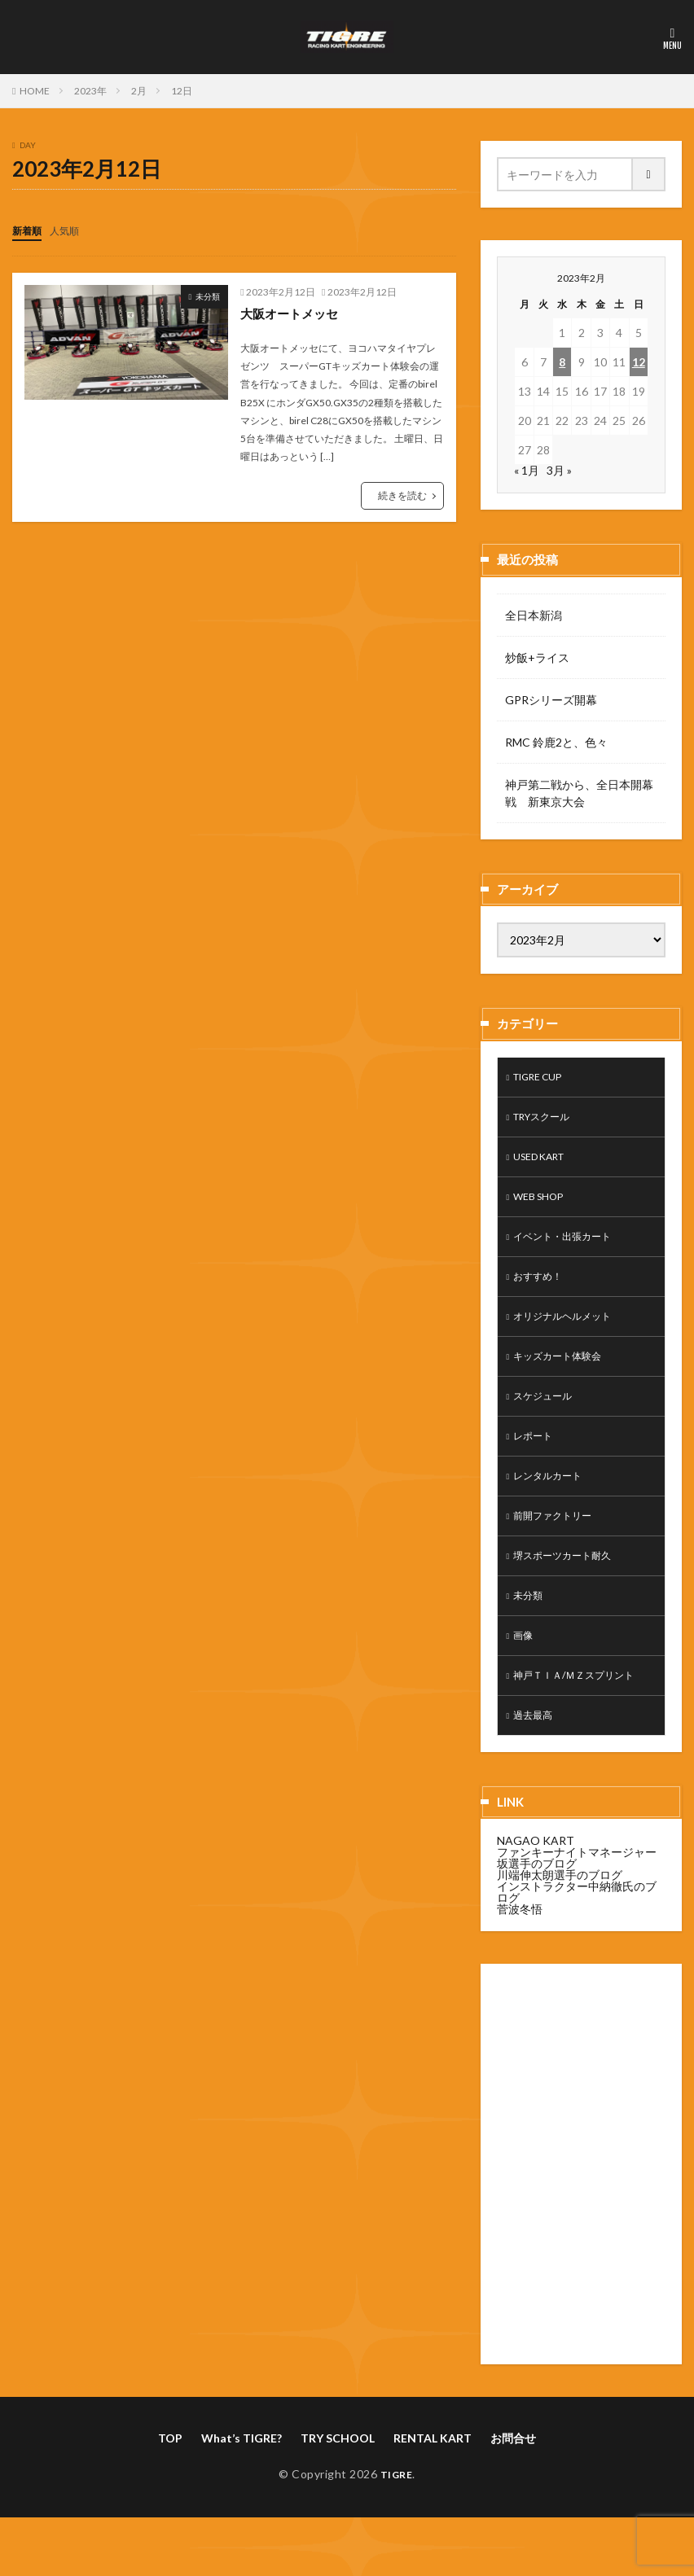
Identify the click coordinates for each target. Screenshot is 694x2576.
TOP (170, 2479)
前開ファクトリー (558, 1544)
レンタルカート (553, 1502)
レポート (536, 1459)
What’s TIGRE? (241, 2479)
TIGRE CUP (543, 1078)
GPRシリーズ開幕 (551, 700)
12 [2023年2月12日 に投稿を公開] (638, 362)
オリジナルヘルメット (570, 1332)
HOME (35, 91)
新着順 (29, 230)
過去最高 (536, 1756)
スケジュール (547, 1417)
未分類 (207, 295)
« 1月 (526, 470)
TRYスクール (547, 1121)
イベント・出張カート (570, 1248)
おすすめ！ (541, 1290)
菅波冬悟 (519, 1950)
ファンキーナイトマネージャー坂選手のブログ (577, 1899)
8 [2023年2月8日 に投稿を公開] (562, 362)
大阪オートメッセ (292, 312)
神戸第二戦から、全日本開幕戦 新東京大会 (579, 793)
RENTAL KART (432, 2479)
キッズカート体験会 (564, 1375)
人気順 (72, 230)
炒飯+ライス (537, 657)
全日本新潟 (533, 615)
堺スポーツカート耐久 (570, 1586)
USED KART (545, 1163)
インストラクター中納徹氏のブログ (577, 1933)
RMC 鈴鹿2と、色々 (556, 742)
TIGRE (396, 2515)
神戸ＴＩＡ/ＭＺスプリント (583, 1713)
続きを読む (402, 494)
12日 (181, 91)
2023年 (90, 91)
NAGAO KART (535, 1882)
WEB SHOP (543, 1205)
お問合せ (513, 2479)
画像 (524, 1671)
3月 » (559, 470)
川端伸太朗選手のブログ (559, 1916)
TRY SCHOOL (338, 2479)
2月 (139, 91)
